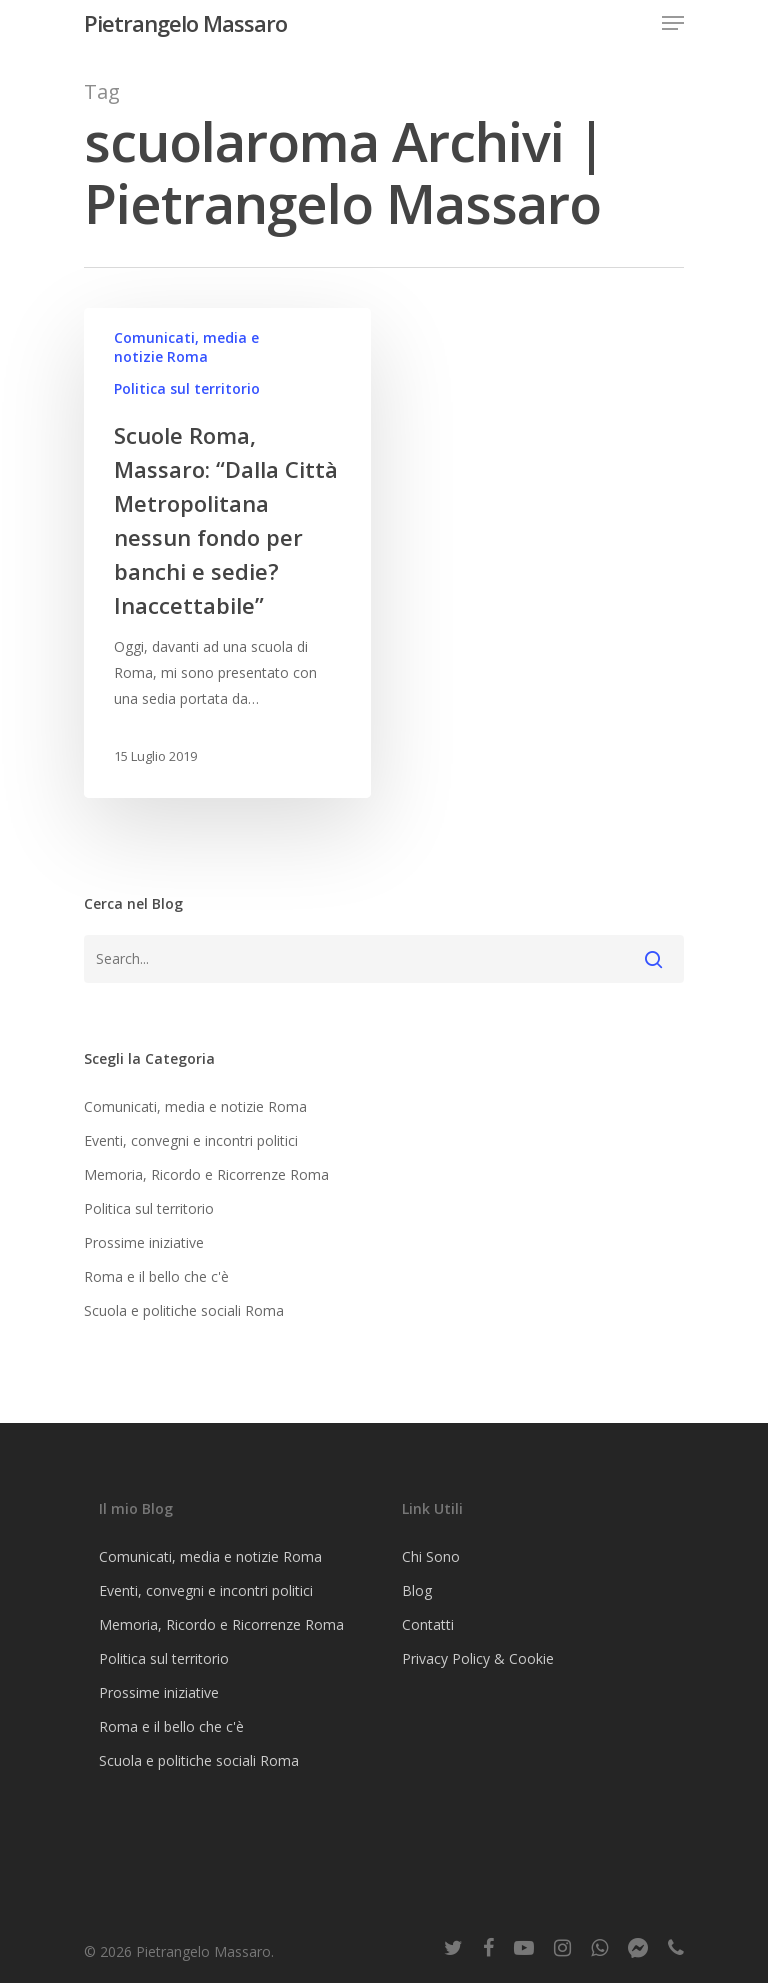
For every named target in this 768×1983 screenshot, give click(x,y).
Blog (417, 1590)
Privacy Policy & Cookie (478, 1658)
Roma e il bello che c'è (156, 1276)
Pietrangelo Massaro (185, 23)
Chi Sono (431, 1556)
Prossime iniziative (144, 1242)
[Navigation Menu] (673, 23)
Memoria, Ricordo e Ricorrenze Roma (206, 1174)
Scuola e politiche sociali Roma (184, 1310)
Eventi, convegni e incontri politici (191, 1140)
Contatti (428, 1624)
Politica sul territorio (187, 388)
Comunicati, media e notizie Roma (186, 347)
